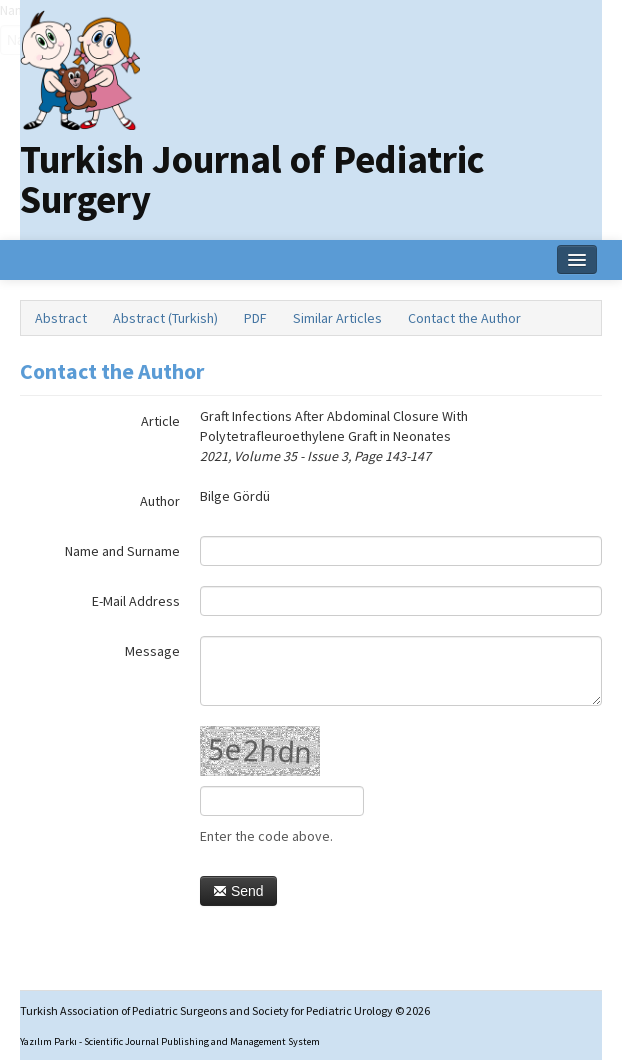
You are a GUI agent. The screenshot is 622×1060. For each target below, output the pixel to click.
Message (152, 651)
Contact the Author (464, 318)
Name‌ (0, 10)
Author (160, 501)
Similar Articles (337, 318)
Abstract (61, 318)
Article (160, 421)
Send (238, 891)
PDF (255, 318)
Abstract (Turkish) (165, 318)
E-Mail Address (136, 601)
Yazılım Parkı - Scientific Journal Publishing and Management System (170, 1041)
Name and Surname (122, 551)
